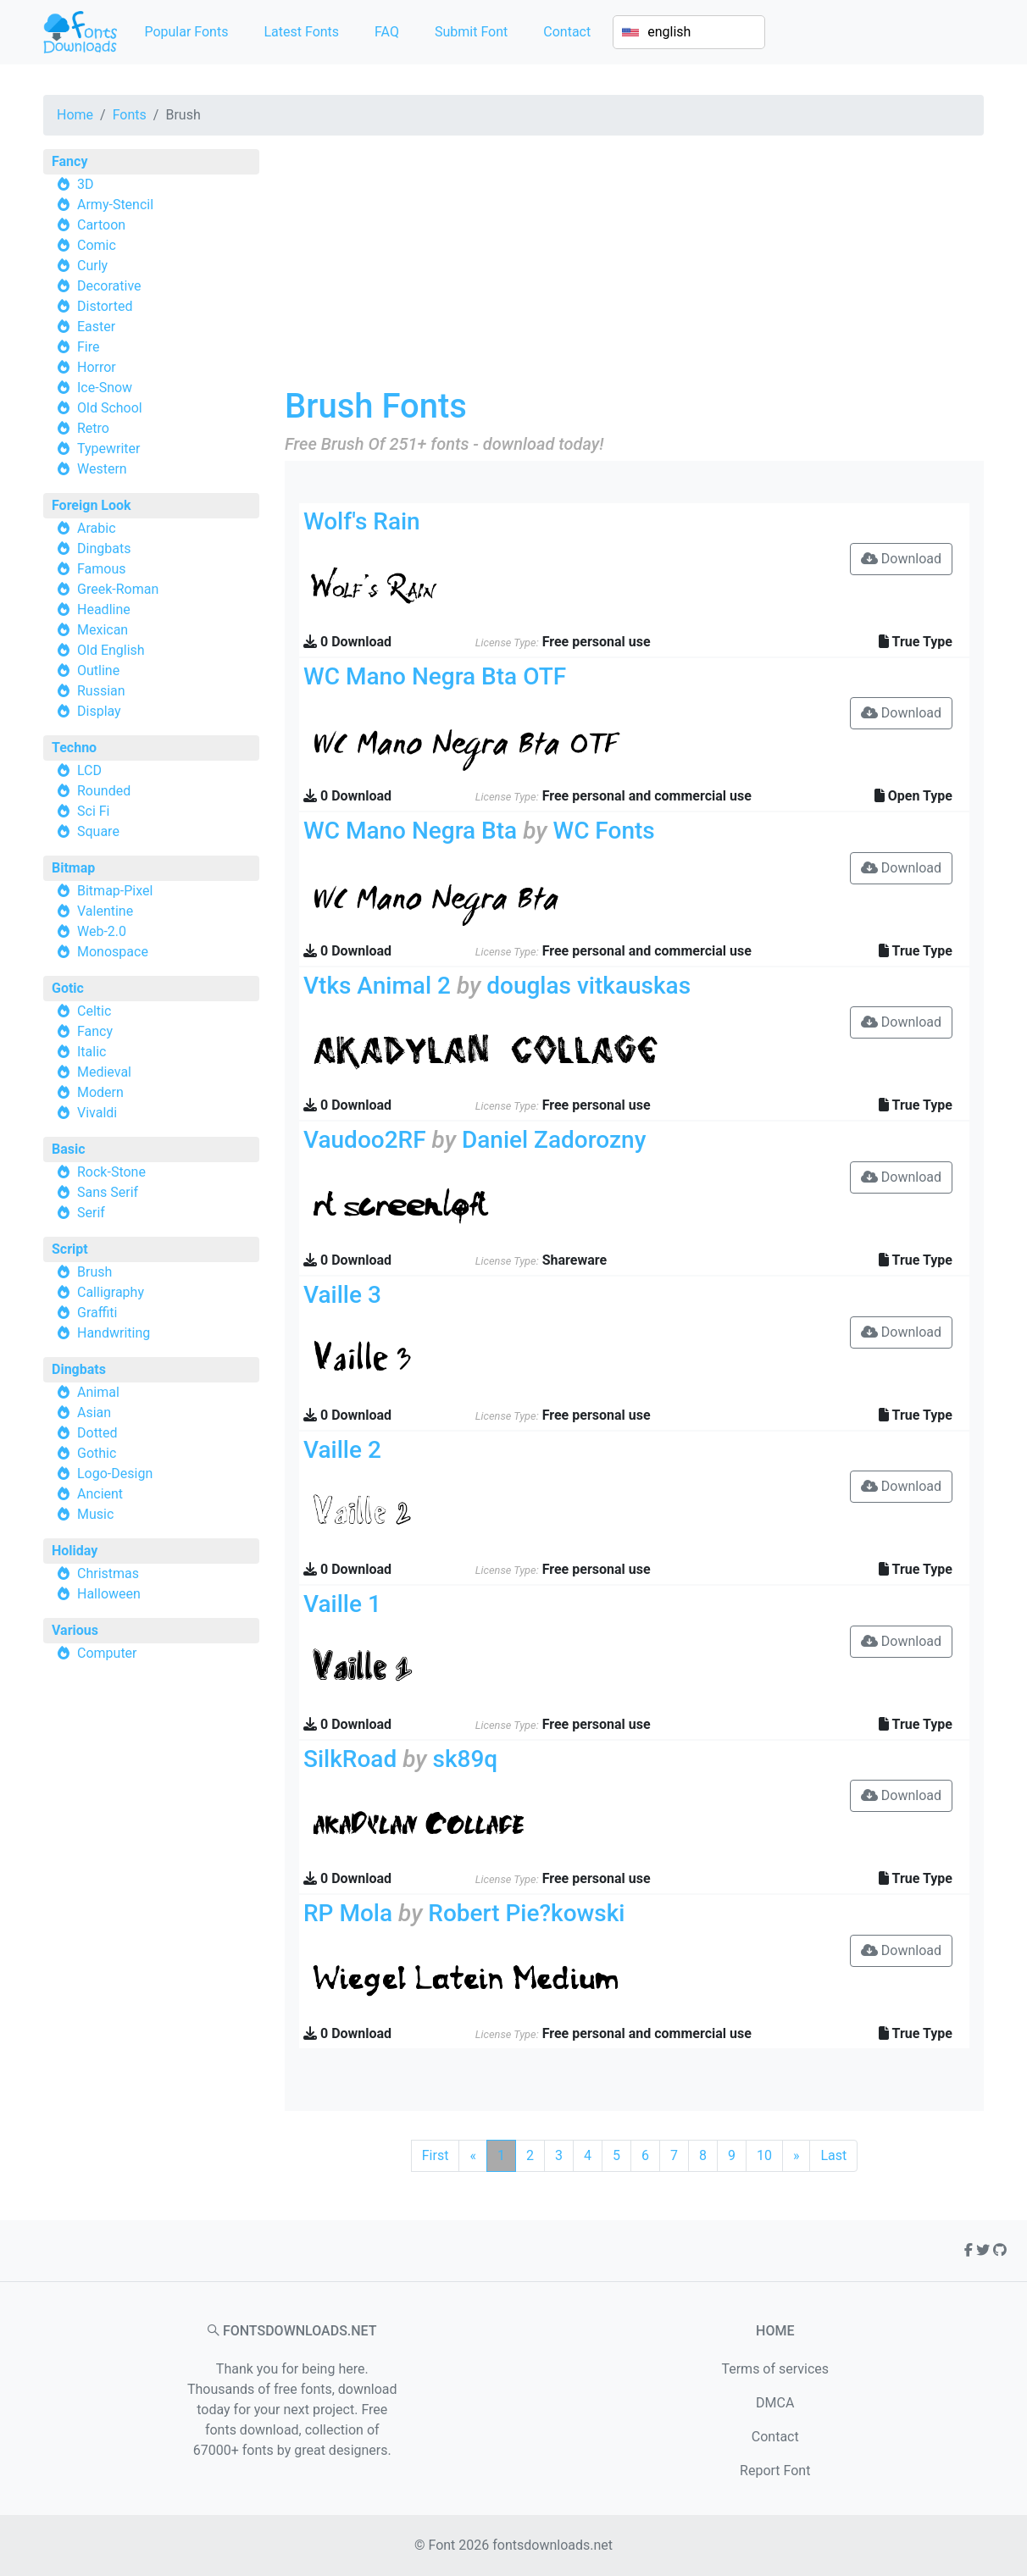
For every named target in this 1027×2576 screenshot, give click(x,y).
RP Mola (347, 1913)
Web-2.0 (101, 931)
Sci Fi (93, 811)
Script (70, 1249)
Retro (93, 428)
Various (75, 1630)
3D (85, 184)
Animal (98, 1392)
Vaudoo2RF (364, 1140)
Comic (96, 245)
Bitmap (73, 868)
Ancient (100, 1494)
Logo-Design (115, 1473)
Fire (88, 347)
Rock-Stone (111, 1172)
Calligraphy (110, 1292)
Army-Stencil (115, 205)
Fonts (130, 115)
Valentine (105, 911)
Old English (111, 650)
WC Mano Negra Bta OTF (434, 676)
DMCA (775, 2403)
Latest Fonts (301, 32)
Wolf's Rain (361, 521)
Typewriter (109, 448)
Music (95, 1514)
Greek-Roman (117, 589)
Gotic (68, 988)
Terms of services (775, 2369)
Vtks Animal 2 (377, 986)
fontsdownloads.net (552, 2545)
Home (75, 115)
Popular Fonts (186, 32)
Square (98, 831)
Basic (69, 1149)
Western (102, 469)
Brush (94, 1272)
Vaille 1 (342, 1604)
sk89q (465, 1759)
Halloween (109, 1594)
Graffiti (97, 1313)
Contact (567, 32)
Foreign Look (91, 505)
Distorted (104, 306)
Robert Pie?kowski (526, 1913)
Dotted (97, 1433)
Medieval (104, 1072)
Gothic (96, 1453)
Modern (100, 1092)
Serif (91, 1213)
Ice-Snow (104, 387)
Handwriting (113, 1333)
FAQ (387, 32)
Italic (91, 1052)
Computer (107, 1653)
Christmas (108, 1573)
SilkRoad (350, 1759)
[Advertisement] (634, 267)
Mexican (102, 630)
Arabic (96, 528)
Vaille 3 (342, 1295)
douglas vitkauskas (588, 986)
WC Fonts (603, 831)
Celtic (94, 1011)
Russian (101, 691)
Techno (74, 748)
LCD (89, 770)
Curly (92, 266)
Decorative (109, 286)
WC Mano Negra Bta (410, 831)
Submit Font (471, 32)
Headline (103, 609)
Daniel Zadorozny (554, 1140)
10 (764, 2155)
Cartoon (101, 225)
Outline (98, 670)
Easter (96, 327)
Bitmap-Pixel (115, 891)
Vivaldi (97, 1113)
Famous (101, 569)
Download (901, 559)
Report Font (775, 2470)
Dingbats (103, 548)
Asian (94, 1412)
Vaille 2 (342, 1450)
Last (833, 2155)
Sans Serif (107, 1192)
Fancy (69, 161)
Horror (96, 367)
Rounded (103, 791)
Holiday (74, 1551)
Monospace (112, 952)
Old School (109, 408)
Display (99, 711)
